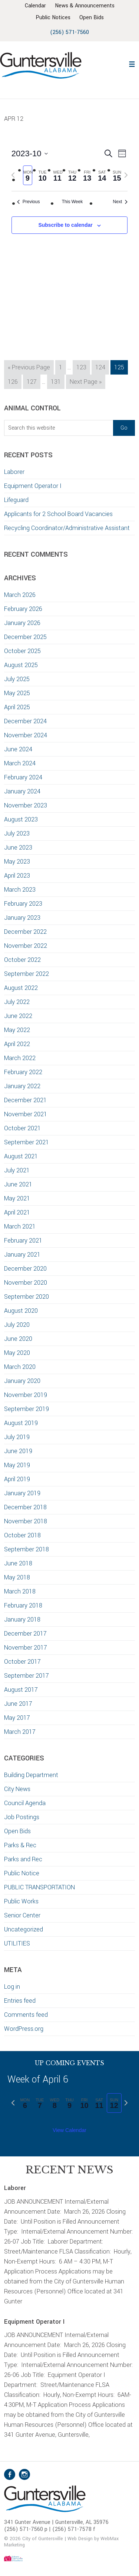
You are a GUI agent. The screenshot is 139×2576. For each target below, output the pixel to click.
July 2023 (17, 833)
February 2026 (23, 609)
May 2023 (17, 861)
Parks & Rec (20, 1845)
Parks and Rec (23, 1859)
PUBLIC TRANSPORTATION (39, 1887)
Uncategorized (23, 1929)
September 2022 (26, 974)
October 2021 (22, 1128)
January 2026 (22, 623)
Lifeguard (16, 500)
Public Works (21, 1901)
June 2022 (18, 1016)
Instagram (24, 2474)
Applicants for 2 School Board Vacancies (59, 514)
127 (33, 381)
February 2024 (23, 777)
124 (102, 367)
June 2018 (18, 1563)
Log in (12, 1986)
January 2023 (22, 917)
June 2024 (18, 749)
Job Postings (21, 1817)
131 (57, 381)
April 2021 (17, 1212)
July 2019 (17, 1437)
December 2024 (25, 721)
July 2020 (17, 1325)
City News (17, 1789)
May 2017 (17, 1718)
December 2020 (25, 1268)
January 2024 (22, 791)
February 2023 (23, 903)
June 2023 (18, 847)
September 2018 (26, 1549)
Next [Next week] (120, 201)
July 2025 (17, 679)
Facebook (9, 2474)
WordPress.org (23, 2029)
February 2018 (23, 1605)
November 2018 (25, 1521)
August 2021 (21, 1156)
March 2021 (20, 1226)
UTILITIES (17, 1943)
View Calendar (69, 2130)
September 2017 (26, 1675)
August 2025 (21, 665)
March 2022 (20, 1058)
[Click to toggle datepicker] (29, 153)
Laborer (14, 472)
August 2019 (21, 1423)
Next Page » (85, 382)
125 (121, 367)
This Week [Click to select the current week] (72, 201)
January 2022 (22, 1086)
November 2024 (25, 735)
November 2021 (25, 1114)
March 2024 (20, 763)
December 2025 (25, 637)
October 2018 (22, 1535)
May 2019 (17, 1465)
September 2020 (26, 1296)
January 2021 (22, 1254)
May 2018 (17, 1577)
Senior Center (22, 1915)
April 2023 (17, 875)
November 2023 (25, 805)
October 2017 (22, 1661)
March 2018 (20, 1591)
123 (83, 367)
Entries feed (20, 2000)
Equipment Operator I (33, 486)
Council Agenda (25, 1803)
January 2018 (22, 1619)
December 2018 (25, 1507)
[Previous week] (13, 175)
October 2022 (22, 960)
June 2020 (18, 1339)
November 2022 (25, 946)
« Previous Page (29, 368)
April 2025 (17, 707)
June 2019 (18, 1451)
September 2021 (26, 1142)
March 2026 (20, 595)
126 (14, 381)
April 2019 (17, 1479)
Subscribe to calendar (65, 225)
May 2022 (17, 1030)
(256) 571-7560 (69, 32)
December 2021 (25, 1100)
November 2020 (25, 1282)
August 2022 (21, 988)
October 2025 (22, 651)
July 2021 (17, 1170)
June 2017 (18, 1703)
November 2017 (25, 1647)
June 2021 (18, 1184)
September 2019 (26, 1409)
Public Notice (21, 1873)
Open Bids (17, 1831)
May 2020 (17, 1353)
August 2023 (21, 819)
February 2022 (23, 1072)
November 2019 (25, 1395)
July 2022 (17, 1002)
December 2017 (25, 1633)
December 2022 (25, 931)
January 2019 (22, 1493)
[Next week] (126, 175)
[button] (132, 63)
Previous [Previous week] (28, 201)
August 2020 (21, 1310)
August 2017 (21, 1689)
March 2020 (20, 1367)
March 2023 (20, 889)
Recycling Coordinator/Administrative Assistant (67, 528)
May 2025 (17, 693)
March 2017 (20, 1732)
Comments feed (26, 2014)
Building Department (31, 1775)
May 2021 (17, 1198)
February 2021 (23, 1240)
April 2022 (17, 1044)
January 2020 (22, 1381)
